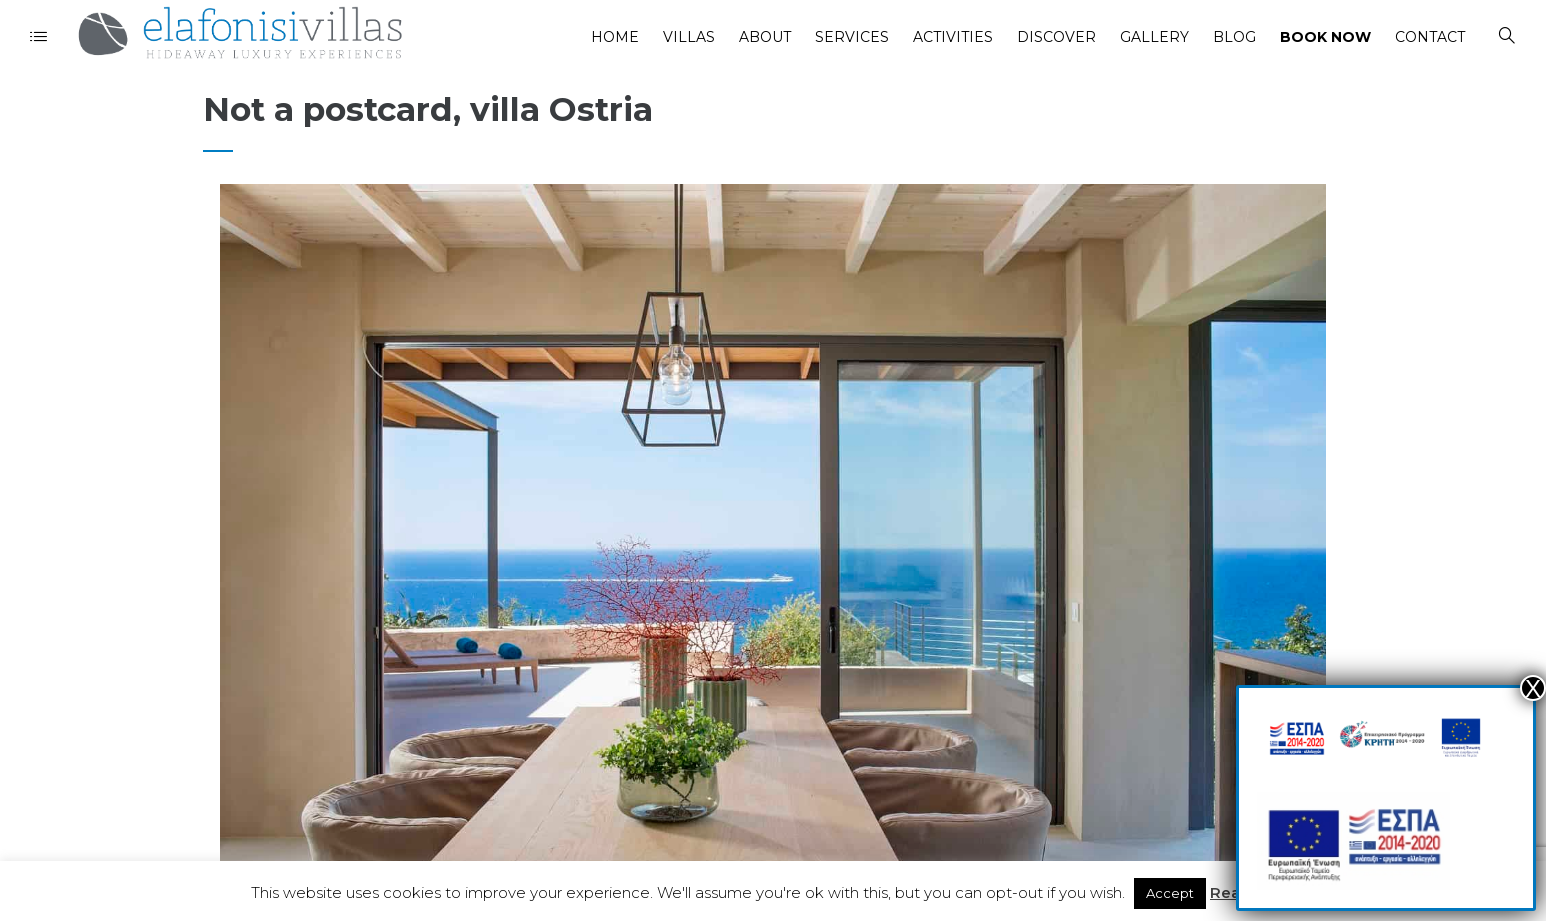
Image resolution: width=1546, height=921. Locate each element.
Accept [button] (1170, 893)
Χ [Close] (1533, 688)
